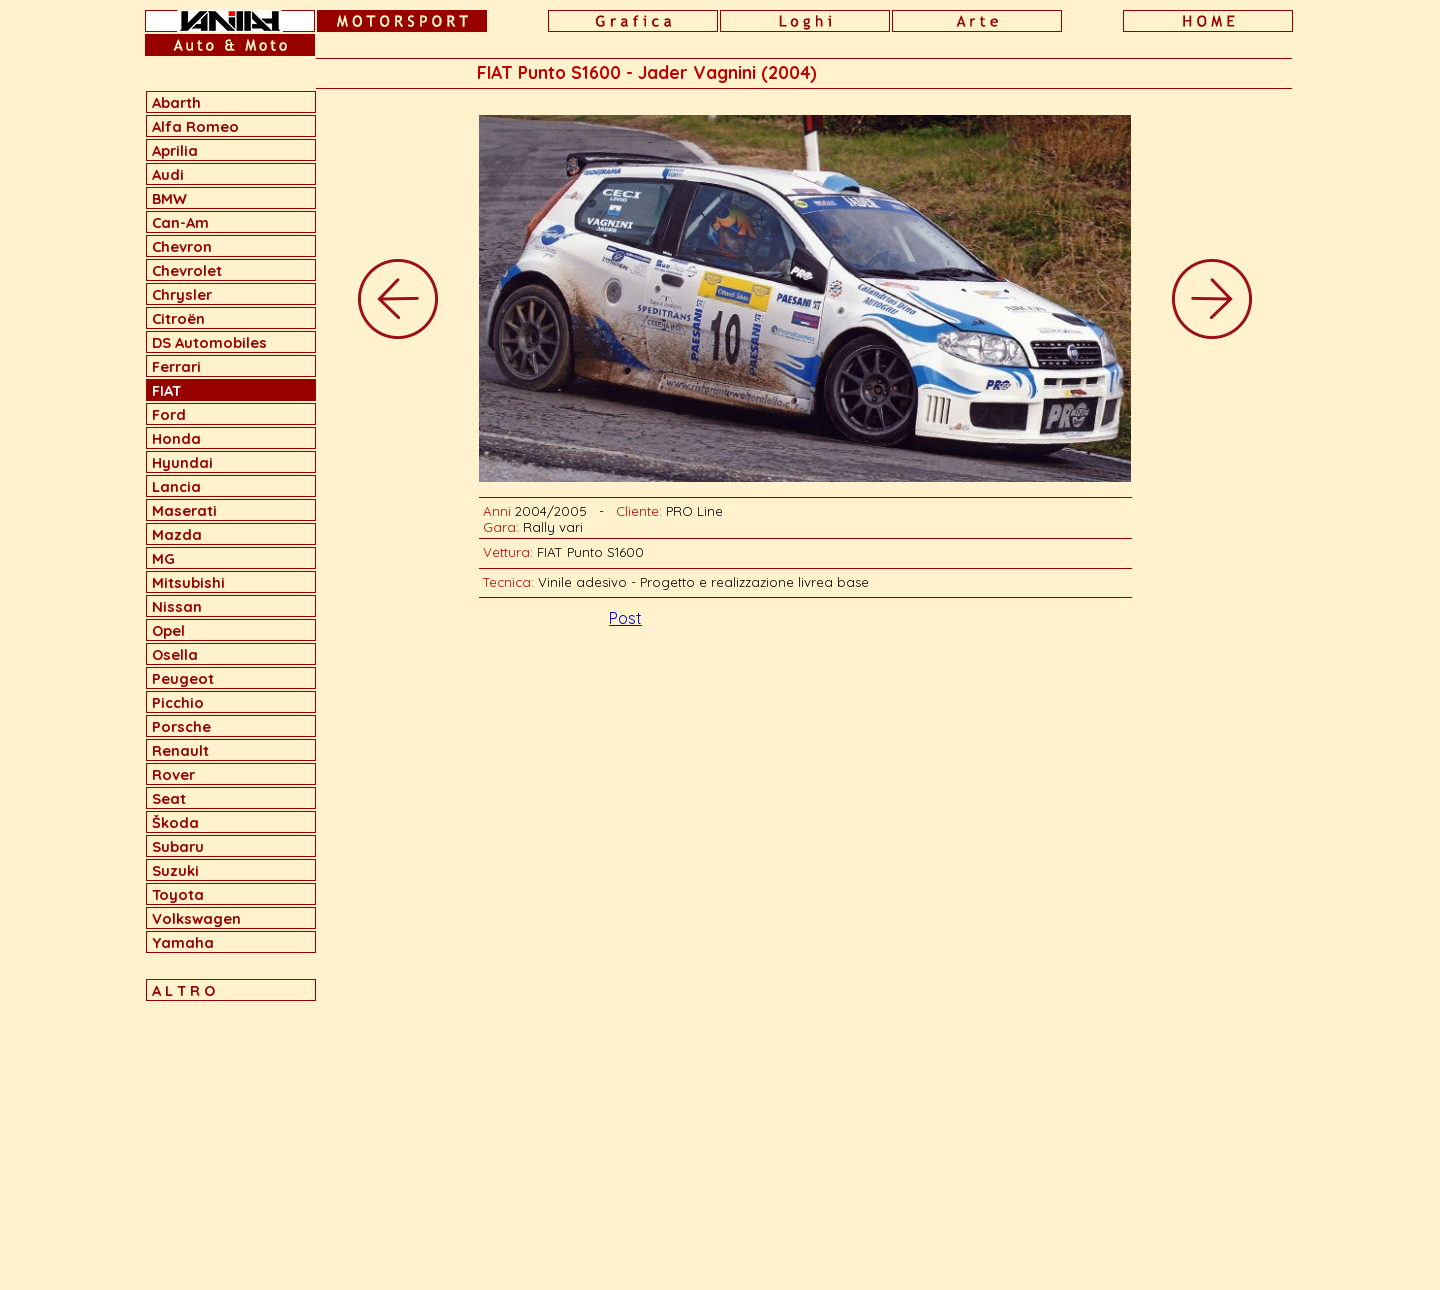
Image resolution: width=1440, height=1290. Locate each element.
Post (625, 618)
